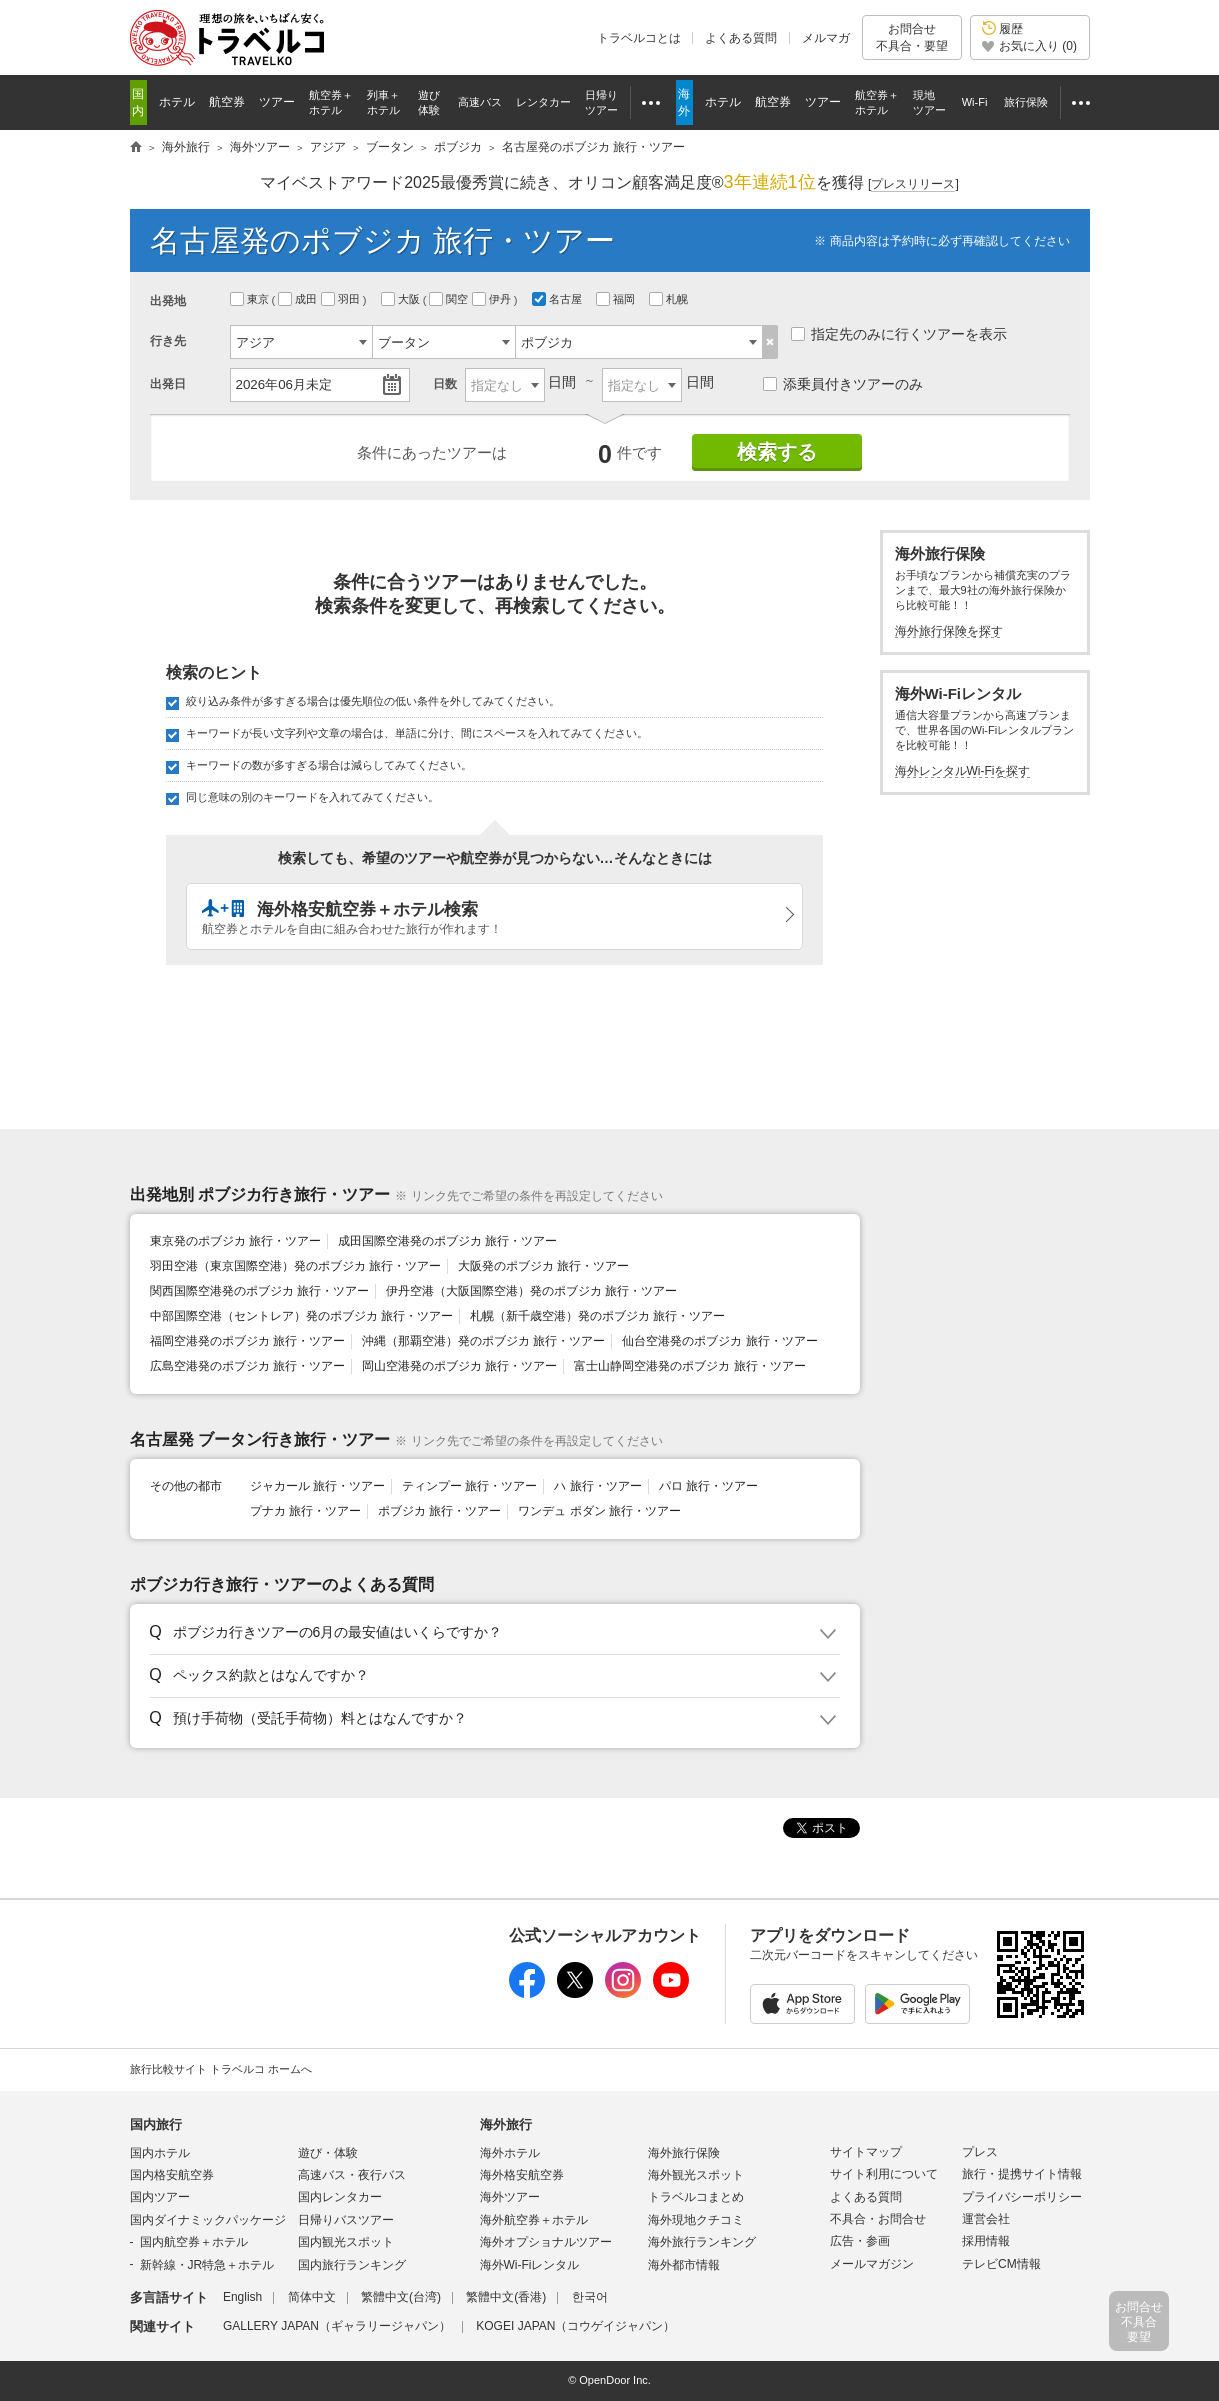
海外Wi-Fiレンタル (530, 2265)
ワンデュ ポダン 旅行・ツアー (599, 1511)
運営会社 (986, 2219)
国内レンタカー (340, 2197)
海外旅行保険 (684, 2153)
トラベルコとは (639, 38)
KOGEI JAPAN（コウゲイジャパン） (575, 2326)
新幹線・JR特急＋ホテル (207, 2265)
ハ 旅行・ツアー (597, 1486)
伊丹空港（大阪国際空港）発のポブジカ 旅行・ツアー (531, 1291)
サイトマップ (866, 2152)
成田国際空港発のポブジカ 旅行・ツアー (447, 1241)
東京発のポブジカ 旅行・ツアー (235, 1241)
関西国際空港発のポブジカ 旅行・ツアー (259, 1291)
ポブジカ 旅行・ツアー (439, 1511)
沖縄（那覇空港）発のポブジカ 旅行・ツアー (483, 1341)
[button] (491, 1633)
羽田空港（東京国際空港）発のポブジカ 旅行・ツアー (295, 1266)
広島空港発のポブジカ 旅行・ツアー (247, 1366)
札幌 (670, 299)
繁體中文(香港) (506, 2297)
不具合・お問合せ (878, 2219)
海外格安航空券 (522, 2175)
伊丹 (493, 299)
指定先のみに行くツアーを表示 (899, 334)
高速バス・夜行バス (352, 2175)
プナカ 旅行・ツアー (305, 1511)
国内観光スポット (346, 2242)
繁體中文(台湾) (401, 2297)
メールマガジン (872, 2264)
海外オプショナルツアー (546, 2242)
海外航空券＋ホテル (534, 2220)
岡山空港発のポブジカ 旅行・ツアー (459, 1366)
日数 (445, 384)
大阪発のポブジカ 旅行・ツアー (543, 1266)
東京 (251, 299)
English (242, 2297)
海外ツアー (510, 2197)
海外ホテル (510, 2153)
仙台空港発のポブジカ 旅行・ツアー (719, 1341)
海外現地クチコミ (696, 2220)
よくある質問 (741, 38)
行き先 (168, 341)
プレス (980, 2152)
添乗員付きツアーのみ (843, 384)
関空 (450, 299)
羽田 (342, 299)
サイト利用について (884, 2174)
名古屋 (558, 299)
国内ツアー (160, 2197)
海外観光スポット (696, 2175)
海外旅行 (506, 2124)
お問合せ (912, 37)
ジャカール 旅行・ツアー (317, 1486)
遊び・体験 (328, 2153)
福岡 (617, 299)
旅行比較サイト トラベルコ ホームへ (221, 2069)
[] (913, 184)
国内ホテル (160, 2153)
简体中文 (312, 2297)
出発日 (168, 384)
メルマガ (826, 38)
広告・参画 (860, 2241)
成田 (299, 299)
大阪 (402, 299)
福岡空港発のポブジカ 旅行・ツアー (247, 1341)
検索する (777, 452)
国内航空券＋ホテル (194, 2242)
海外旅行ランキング (702, 2242)
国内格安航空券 (172, 2175)
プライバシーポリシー (1022, 2197)
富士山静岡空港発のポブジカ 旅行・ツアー (689, 1366)
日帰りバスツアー (346, 2220)
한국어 (590, 2297)
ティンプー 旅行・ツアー (469, 1486)
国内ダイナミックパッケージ (208, 2220)
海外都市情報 (684, 2265)
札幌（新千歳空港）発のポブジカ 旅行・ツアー (597, 1316)
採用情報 (986, 2241)
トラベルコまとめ (696, 2197)
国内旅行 (156, 2124)
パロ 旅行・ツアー (708, 1486)
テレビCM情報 (1001, 2264)
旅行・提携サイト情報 (1022, 2174)
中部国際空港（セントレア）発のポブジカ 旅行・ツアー (301, 1316)
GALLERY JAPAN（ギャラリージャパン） (337, 2326)
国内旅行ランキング (352, 2265)
